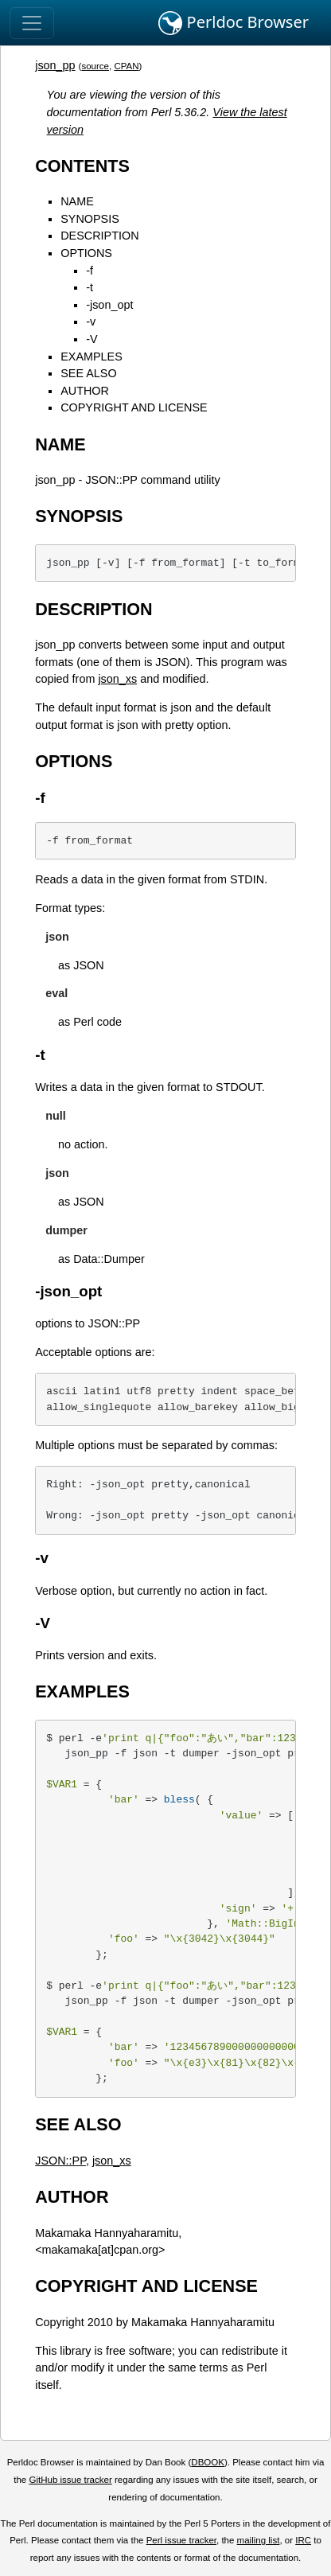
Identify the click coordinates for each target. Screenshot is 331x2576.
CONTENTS (82, 166)
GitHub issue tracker (70, 2479)
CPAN (126, 66)
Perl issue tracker (181, 2540)
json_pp (55, 65)
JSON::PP (60, 2160)
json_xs (117, 678)
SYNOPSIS (89, 218)
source (95, 66)
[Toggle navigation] (32, 23)
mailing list (258, 2540)
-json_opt (109, 304)
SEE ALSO (88, 373)
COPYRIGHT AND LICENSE (133, 407)
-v (90, 321)
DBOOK (207, 2462)
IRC (303, 2540)
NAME (77, 201)
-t (89, 287)
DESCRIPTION (99, 235)
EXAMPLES (91, 356)
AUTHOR (84, 390)
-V (91, 339)
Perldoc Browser (233, 23)
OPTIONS (86, 253)
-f (89, 270)
